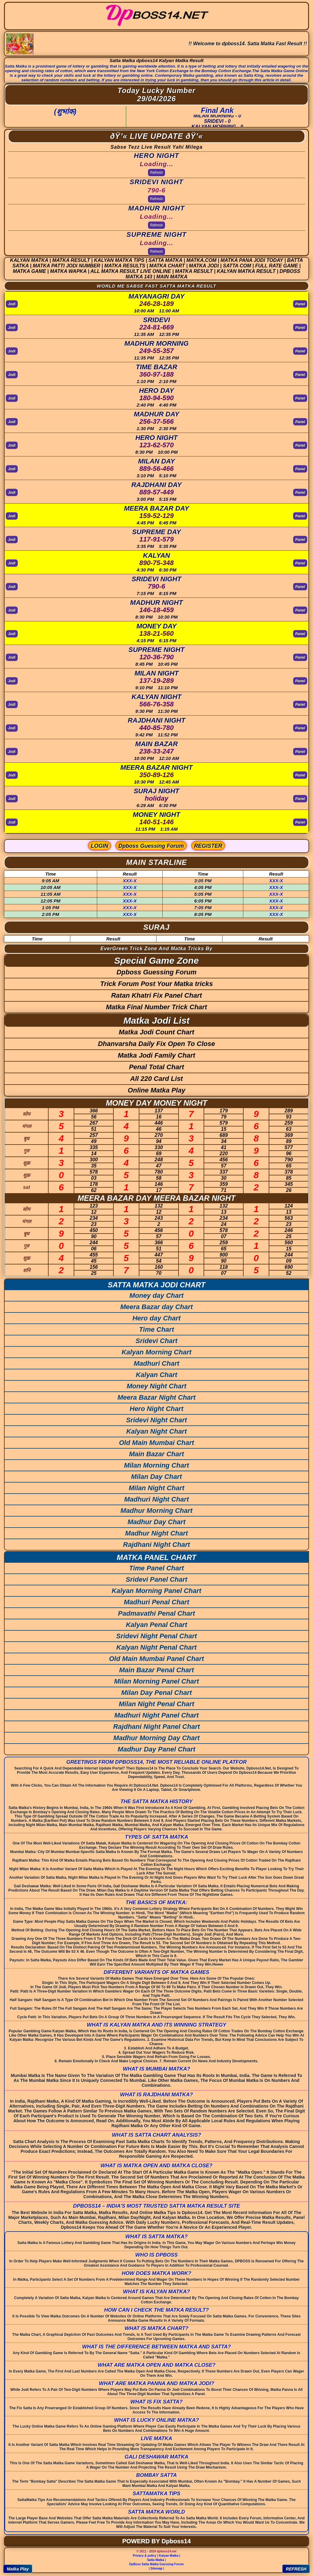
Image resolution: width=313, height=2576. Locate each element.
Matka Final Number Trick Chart (156, 1007)
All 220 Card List (156, 1078)
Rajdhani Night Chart (156, 1544)
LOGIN (99, 846)
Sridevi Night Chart (156, 1420)
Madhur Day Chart (156, 1522)
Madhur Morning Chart (156, 1510)
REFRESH (296, 2569)
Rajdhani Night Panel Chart (156, 1726)
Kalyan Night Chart (156, 1431)
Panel (300, 304)
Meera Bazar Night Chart (156, 1397)
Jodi (12, 304)
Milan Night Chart (156, 1488)
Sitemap (157, 2568)
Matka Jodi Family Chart (156, 1055)
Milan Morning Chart (156, 1465)
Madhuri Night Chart (156, 1499)
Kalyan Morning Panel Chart (156, 1591)
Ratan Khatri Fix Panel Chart (156, 995)
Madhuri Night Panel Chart (156, 1715)
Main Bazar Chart (156, 1454)
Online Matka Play (156, 1090)
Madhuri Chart (156, 1363)
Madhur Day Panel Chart (156, 1749)
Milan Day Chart (156, 1476)
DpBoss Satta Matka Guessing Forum (156, 2564)
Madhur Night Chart (156, 1533)
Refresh (156, 172)
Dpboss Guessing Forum (151, 846)
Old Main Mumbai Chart (156, 1442)
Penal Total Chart (156, 1067)
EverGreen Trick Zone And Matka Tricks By (157, 948)
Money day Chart (156, 1295)
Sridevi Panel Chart (156, 1579)
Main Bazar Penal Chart (156, 1670)
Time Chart (156, 1329)
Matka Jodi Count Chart (156, 1032)
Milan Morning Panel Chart (156, 1681)
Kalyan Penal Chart (156, 1625)
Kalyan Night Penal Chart (156, 1647)
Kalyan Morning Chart (157, 1352)
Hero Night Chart (156, 1409)
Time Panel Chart (156, 1568)
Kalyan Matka (169, 2555)
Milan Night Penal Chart (156, 1704)
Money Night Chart (156, 1386)
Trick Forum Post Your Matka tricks (156, 984)
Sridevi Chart (157, 1341)
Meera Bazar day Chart (156, 1307)
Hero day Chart (156, 1318)
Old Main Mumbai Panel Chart (156, 1658)
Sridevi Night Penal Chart (156, 1636)
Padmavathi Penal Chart (156, 1613)
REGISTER (208, 846)
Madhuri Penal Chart (156, 1602)
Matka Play (18, 2569)
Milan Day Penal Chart (156, 1692)
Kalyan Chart (156, 1375)
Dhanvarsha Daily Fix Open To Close (156, 1044)
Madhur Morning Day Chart (156, 1738)
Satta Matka (156, 2560)
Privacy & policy (144, 2555)
